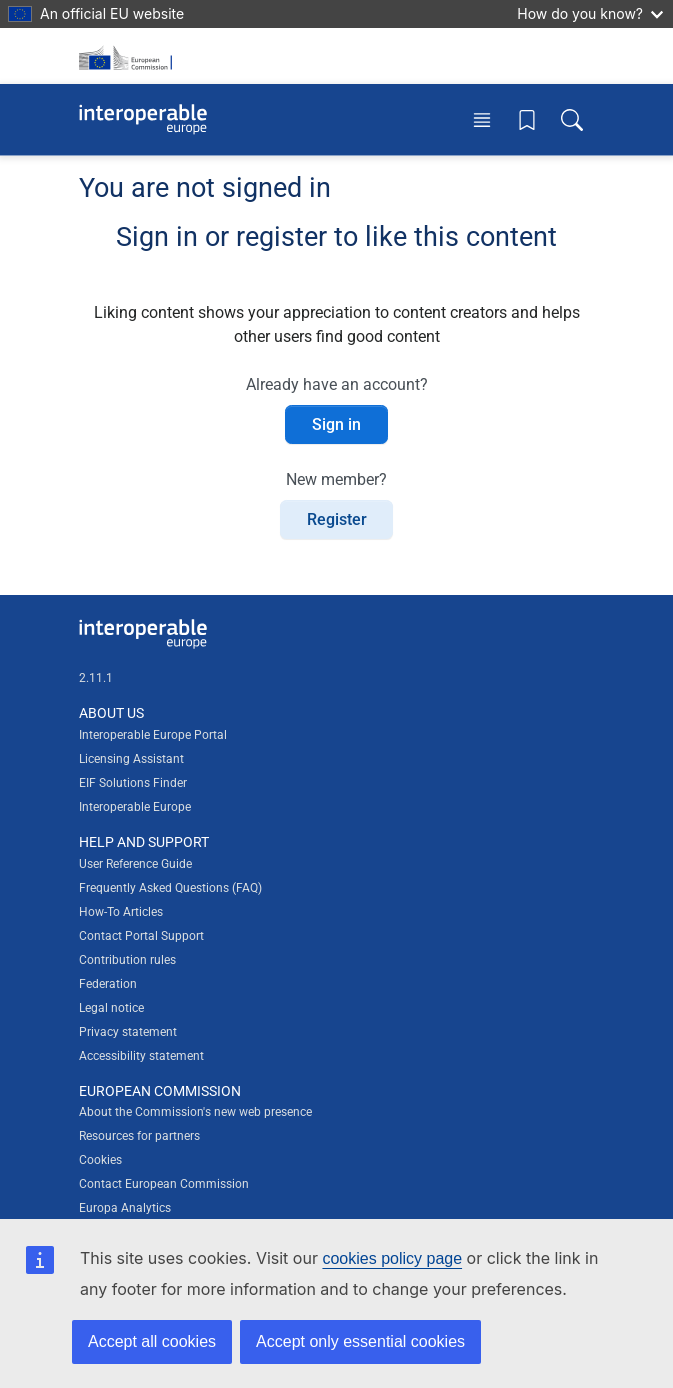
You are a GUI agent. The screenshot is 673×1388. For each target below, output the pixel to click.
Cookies (100, 1160)
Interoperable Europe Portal (153, 735)
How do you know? (590, 13)
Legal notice (111, 1008)
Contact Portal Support (141, 936)
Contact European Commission (164, 1184)
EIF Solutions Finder (133, 783)
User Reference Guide (135, 864)
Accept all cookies (152, 1341)
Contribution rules (127, 960)
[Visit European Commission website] (129, 56)
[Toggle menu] (482, 119)
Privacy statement (128, 1032)
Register (337, 519)
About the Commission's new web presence (195, 1112)
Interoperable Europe (135, 807)
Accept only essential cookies (360, 1341)
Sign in (336, 424)
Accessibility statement (141, 1056)
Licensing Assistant (131, 759)
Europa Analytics (125, 1208)
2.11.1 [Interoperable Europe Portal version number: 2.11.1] (96, 678)
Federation (108, 984)
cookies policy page (392, 1258)
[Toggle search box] (572, 119)
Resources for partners (139, 1136)
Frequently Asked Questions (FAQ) (170, 888)
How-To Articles (121, 912)
